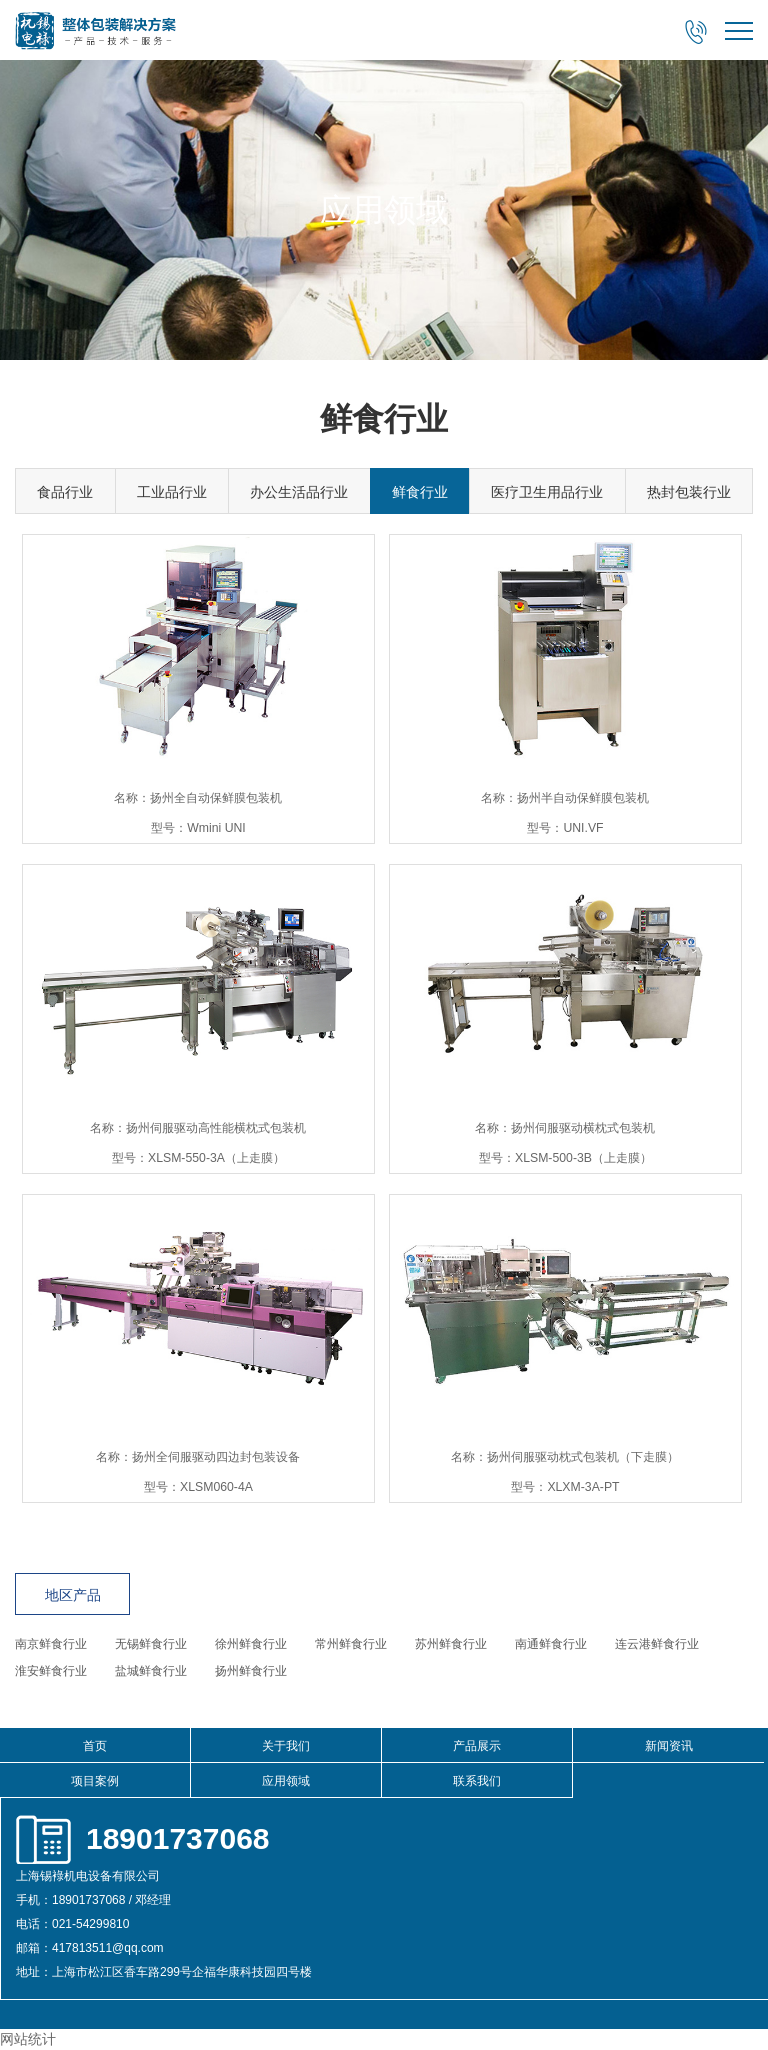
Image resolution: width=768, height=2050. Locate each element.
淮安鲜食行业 (51, 1671)
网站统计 (28, 2039)
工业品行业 (172, 492)
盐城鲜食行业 (151, 1671)
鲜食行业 (420, 492)
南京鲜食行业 (51, 1644)
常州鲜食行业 (351, 1644)
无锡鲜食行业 (151, 1644)
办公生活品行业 (299, 492)
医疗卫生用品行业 (547, 492)
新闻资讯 (669, 1746)
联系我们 (477, 1781)
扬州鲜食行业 (251, 1671)
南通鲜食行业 (551, 1644)
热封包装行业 (689, 492)
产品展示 (477, 1746)
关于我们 (286, 1746)
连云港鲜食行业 (657, 1644)
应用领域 (286, 1781)
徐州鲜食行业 (251, 1644)
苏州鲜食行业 (451, 1644)
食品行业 (65, 492)
